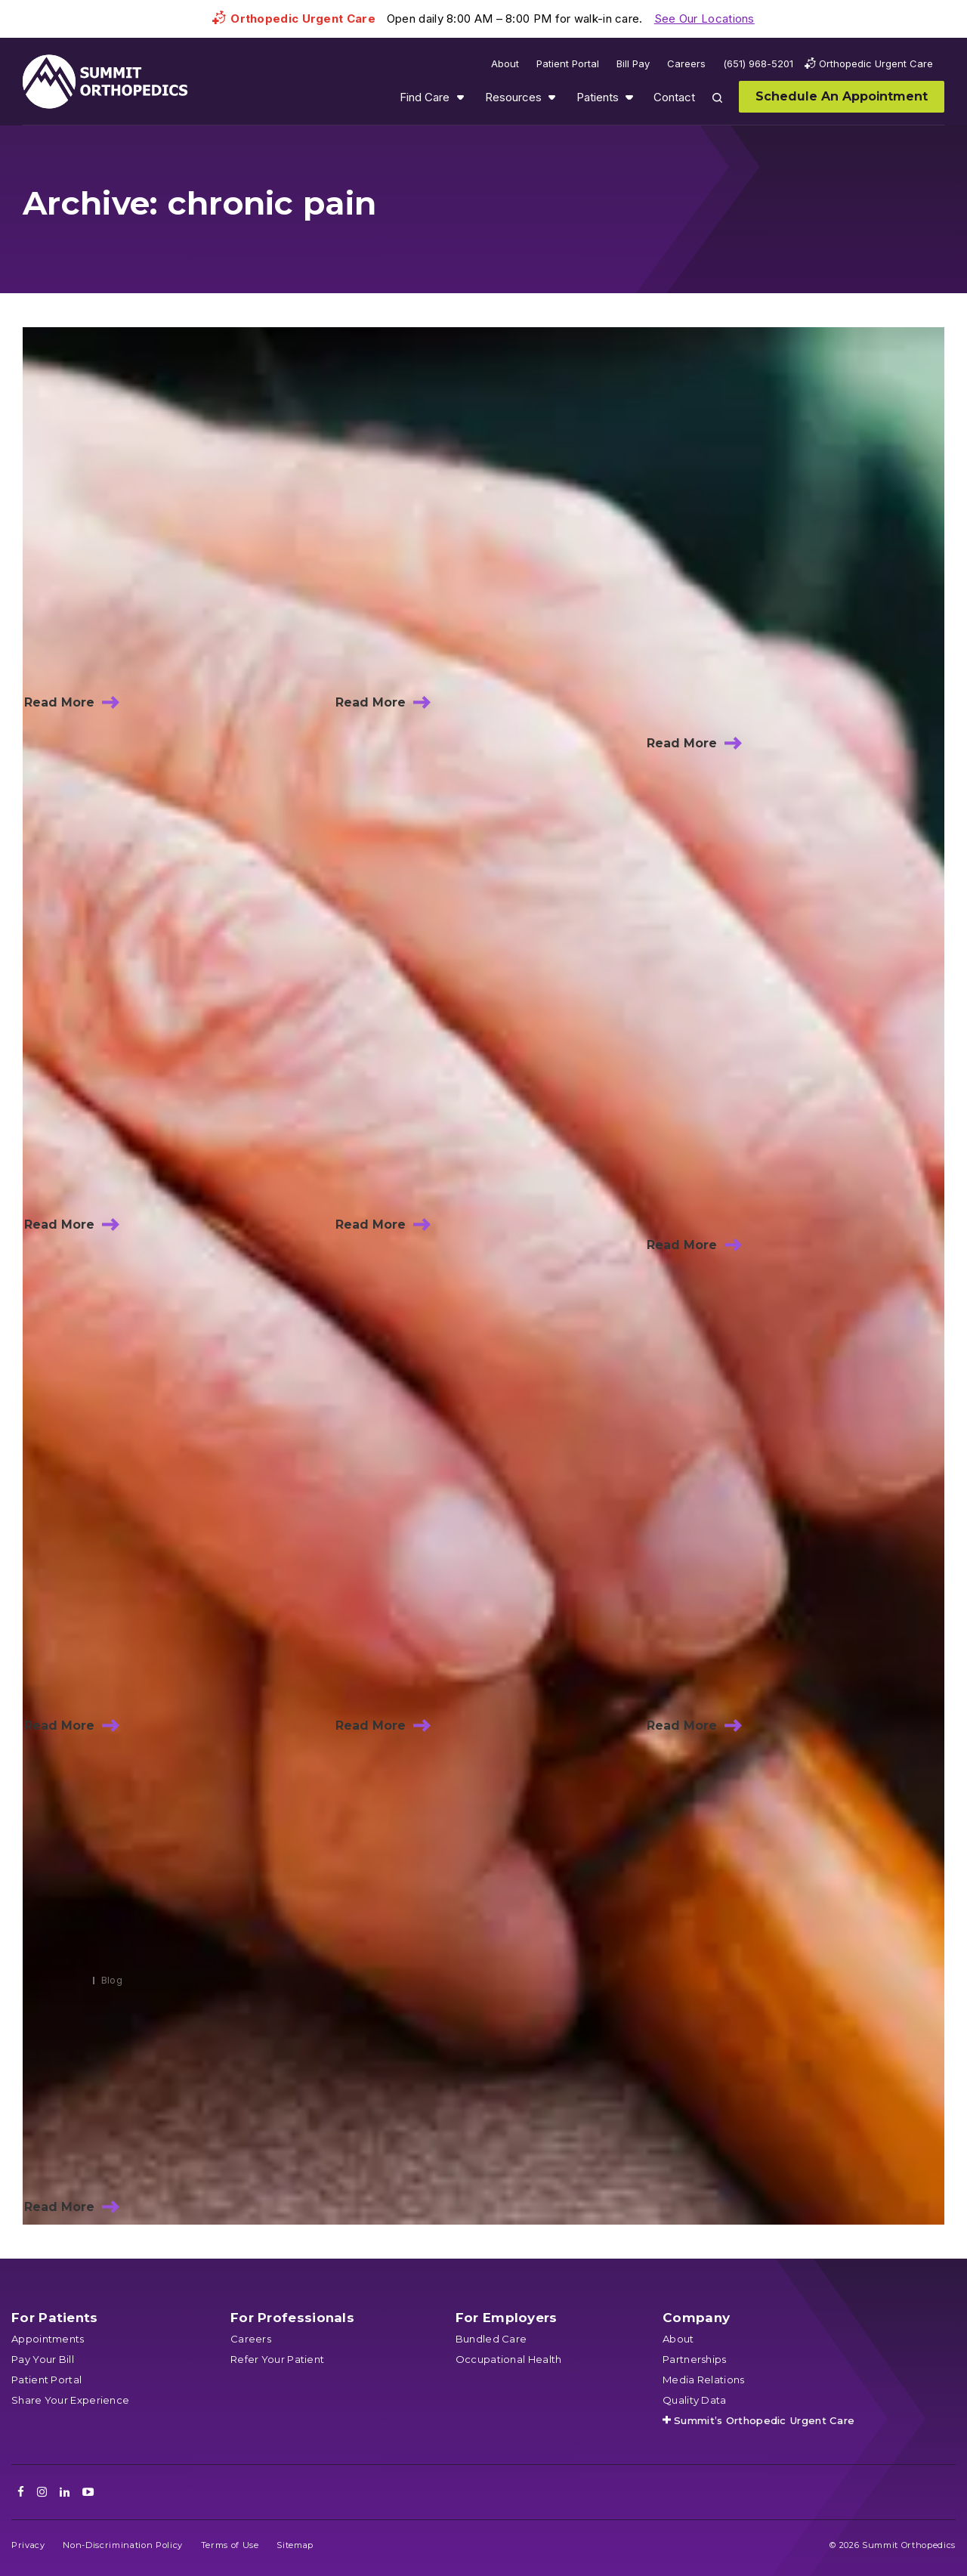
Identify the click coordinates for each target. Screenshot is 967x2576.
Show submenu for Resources (551, 97)
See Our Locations (704, 18)
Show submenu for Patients (629, 97)
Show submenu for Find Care (460, 97)
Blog (111, 1980)
